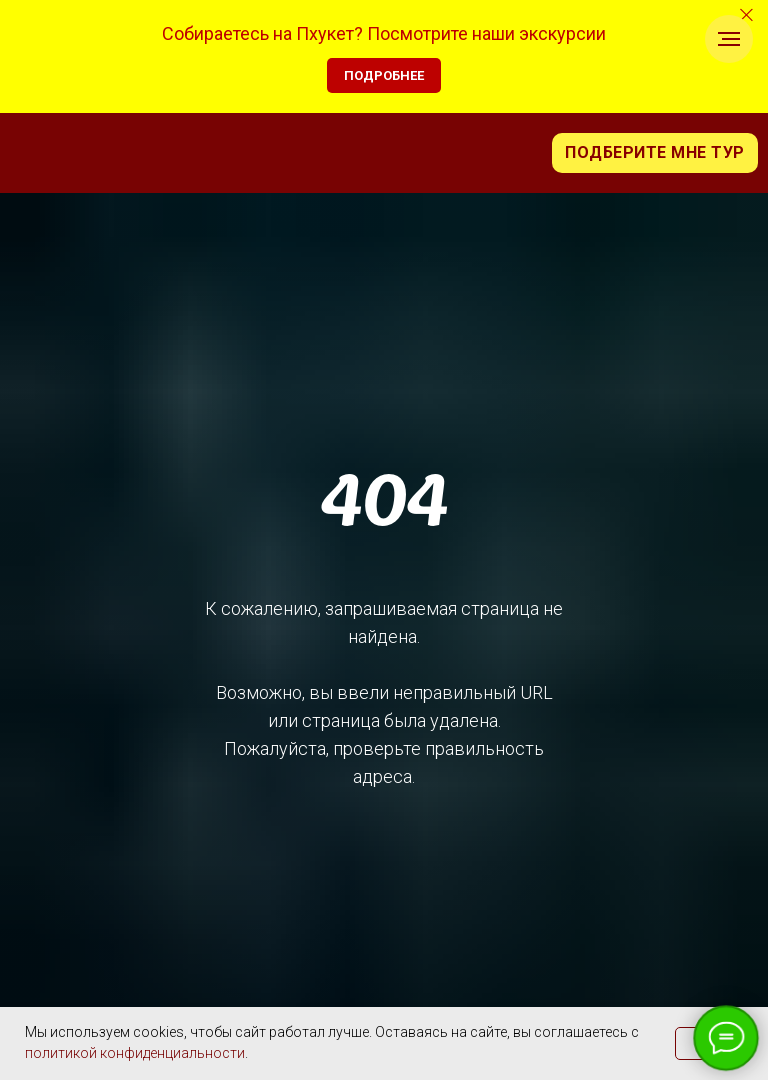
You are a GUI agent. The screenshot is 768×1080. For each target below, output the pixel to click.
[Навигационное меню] (729, 39)
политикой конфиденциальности (135, 1053)
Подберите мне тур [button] (655, 152)
